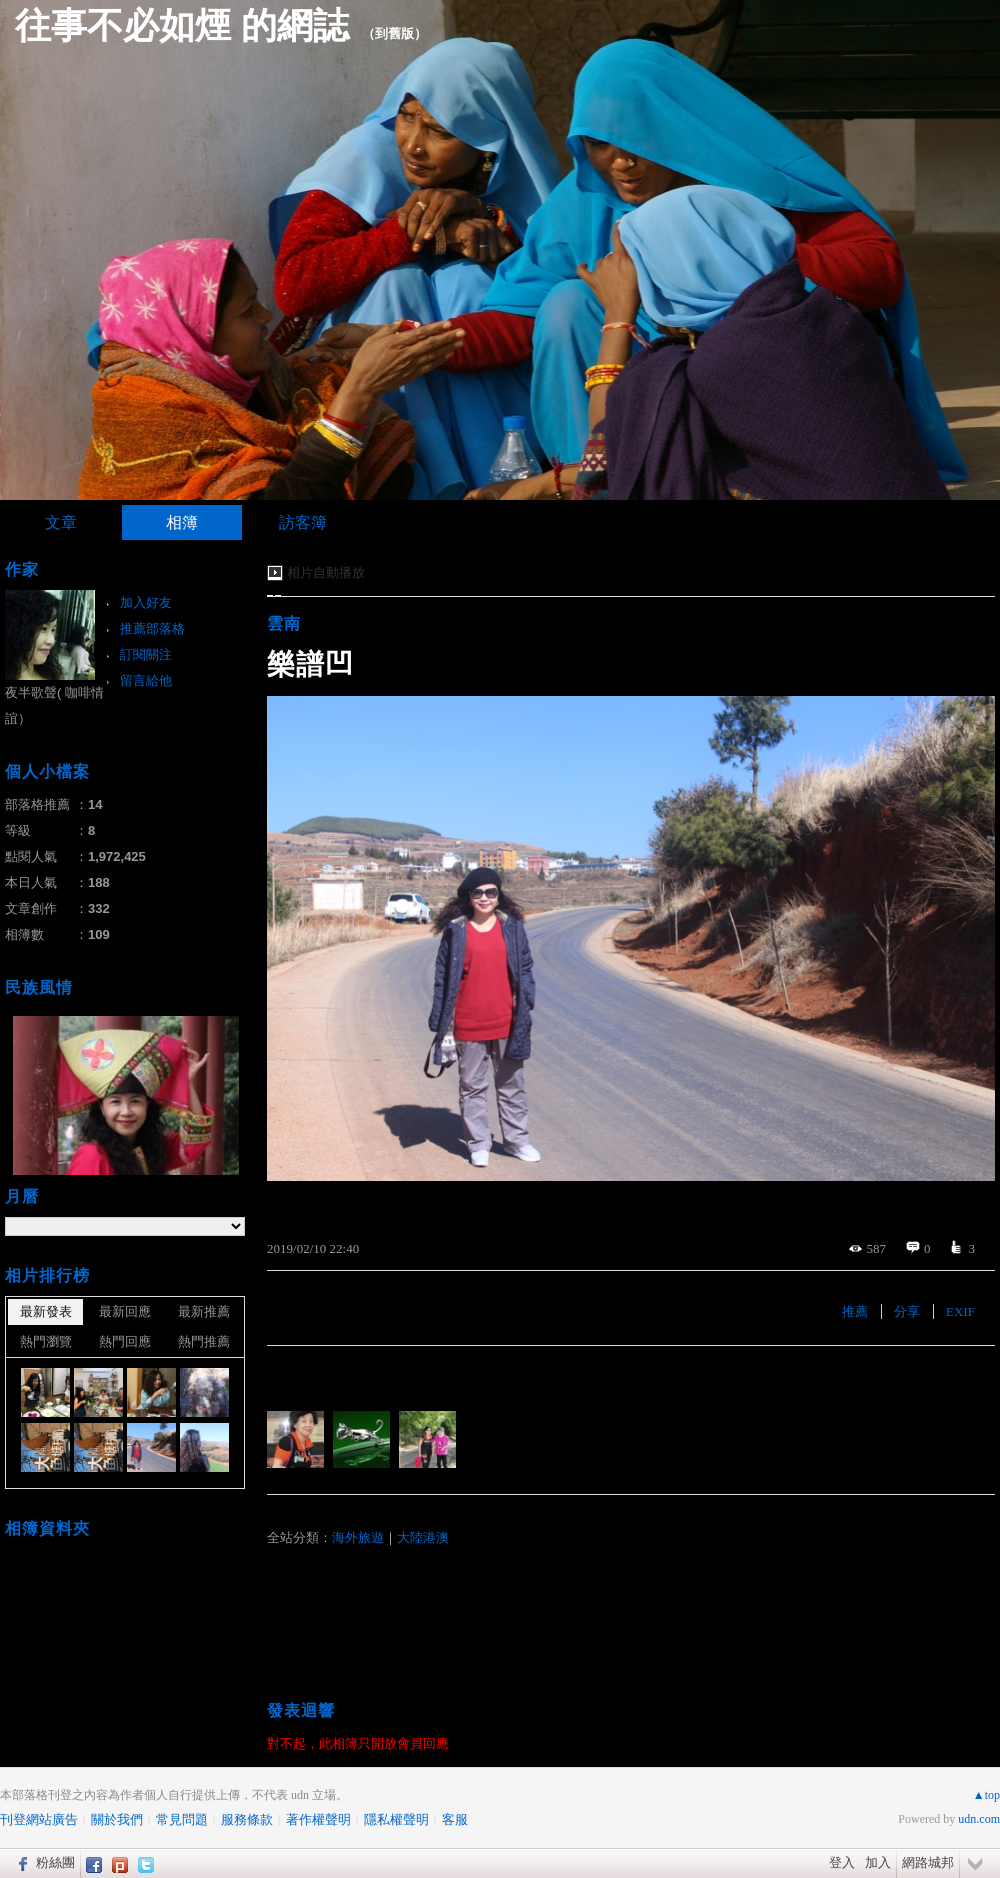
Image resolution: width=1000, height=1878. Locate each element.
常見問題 (182, 1819)
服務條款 (247, 1819)
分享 (907, 1311)
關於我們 (117, 1819)
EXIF (960, 1311)
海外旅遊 (358, 1537)
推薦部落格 (152, 628)
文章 (61, 522)
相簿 (182, 522)
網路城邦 (928, 1862)
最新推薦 (204, 1311)
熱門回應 (125, 1341)
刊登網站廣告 (39, 1819)
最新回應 (125, 1311)
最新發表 (46, 1311)
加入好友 (146, 602)
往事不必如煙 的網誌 (182, 25)
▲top (986, 1795)
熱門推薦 (204, 1341)
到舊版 (394, 33)
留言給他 (146, 680)
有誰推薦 (299, 1375)
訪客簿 (303, 522)
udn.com (979, 1819)
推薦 (855, 1311)
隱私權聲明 (396, 1819)
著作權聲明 (318, 1819)
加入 (878, 1862)
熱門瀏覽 (46, 1341)
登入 (842, 1862)
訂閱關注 (146, 654)
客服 (455, 1819)
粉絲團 (55, 1862)
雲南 (284, 623)
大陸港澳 (423, 1537)
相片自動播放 (326, 572)
